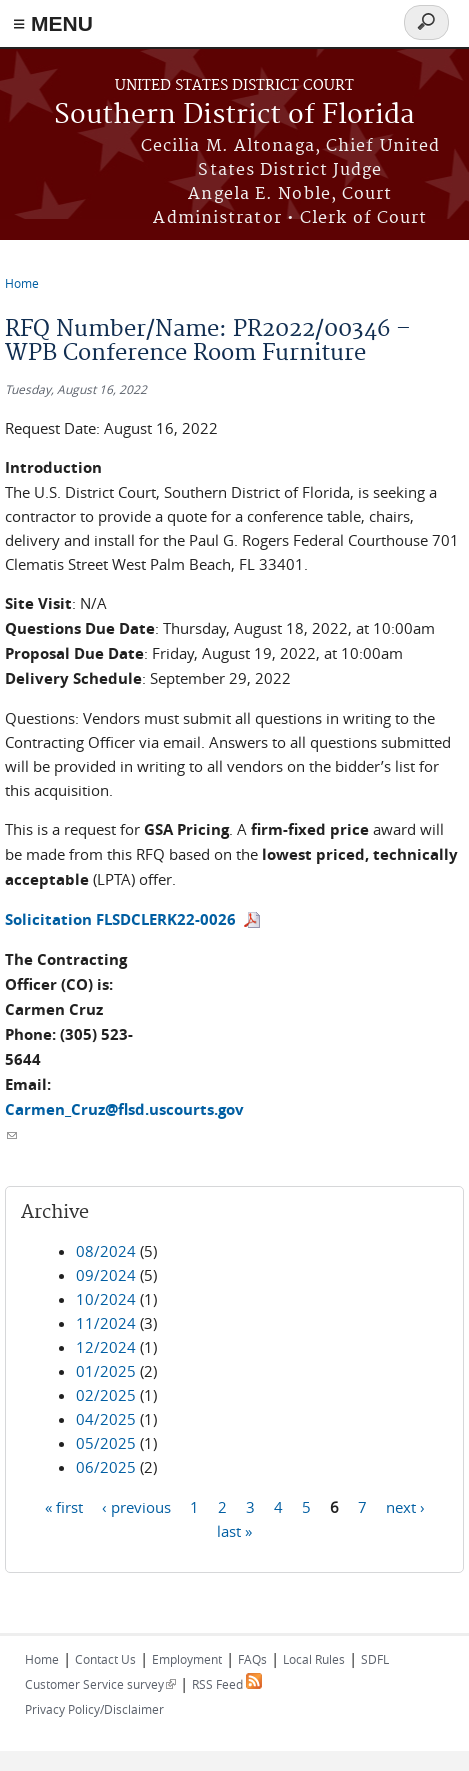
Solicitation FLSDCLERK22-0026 (120, 919)
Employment (187, 1659)
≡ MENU (53, 23)
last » (234, 1530)
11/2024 (106, 1323)
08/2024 (106, 1251)
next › (405, 1506)
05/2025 (106, 1443)
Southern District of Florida (234, 115)
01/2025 (106, 1371)
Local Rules (314, 1659)
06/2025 (106, 1467)
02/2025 (106, 1395)
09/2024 (106, 1275)
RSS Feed (227, 1684)
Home (22, 283)
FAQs (252, 1659)
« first (64, 1506)
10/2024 (106, 1299)
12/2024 (106, 1347)
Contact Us (105, 1659)
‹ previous (136, 1506)
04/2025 (106, 1419)
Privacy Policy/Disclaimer (94, 1709)
